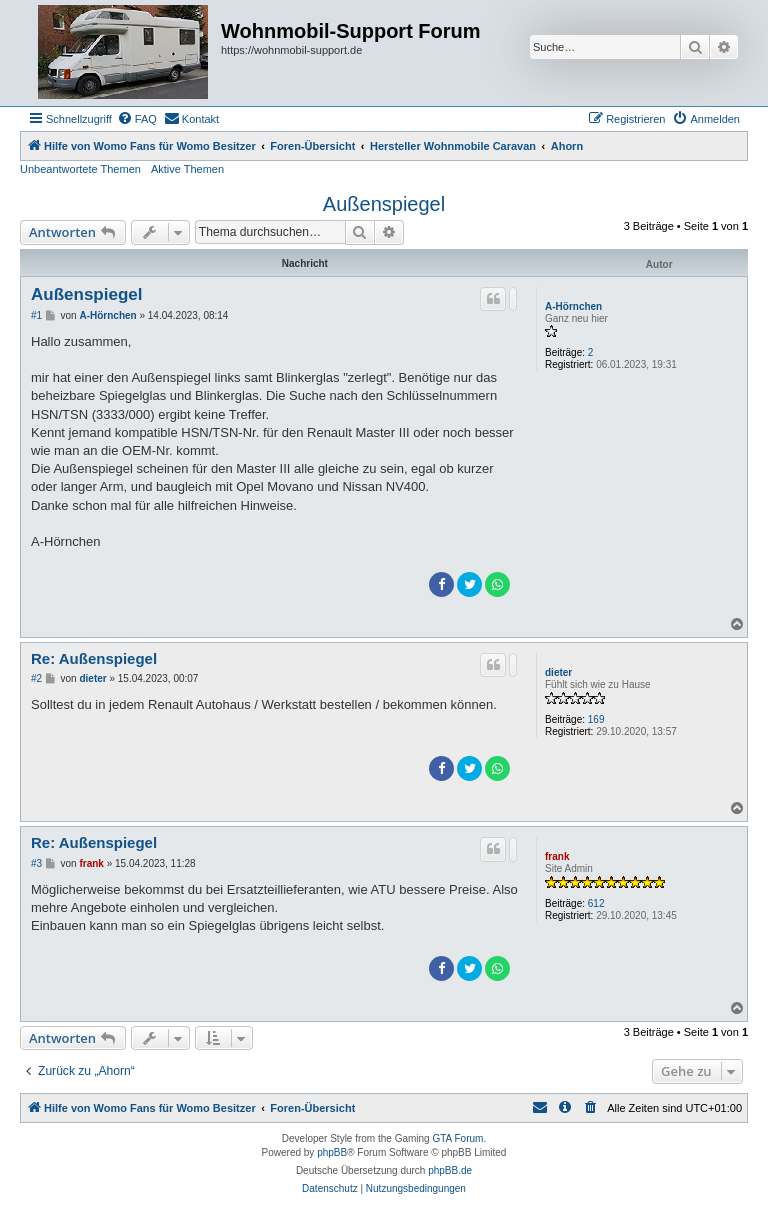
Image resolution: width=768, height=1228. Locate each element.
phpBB (332, 1152)
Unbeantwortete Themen (80, 169)
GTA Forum (457, 1138)
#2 (36, 678)
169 (596, 719)
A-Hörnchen (573, 306)
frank (557, 856)
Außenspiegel (384, 204)
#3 (36, 863)
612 (596, 903)
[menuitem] (137, 119)
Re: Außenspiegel (94, 658)
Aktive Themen (187, 169)
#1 (36, 315)
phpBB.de (450, 1170)
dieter (558, 672)
